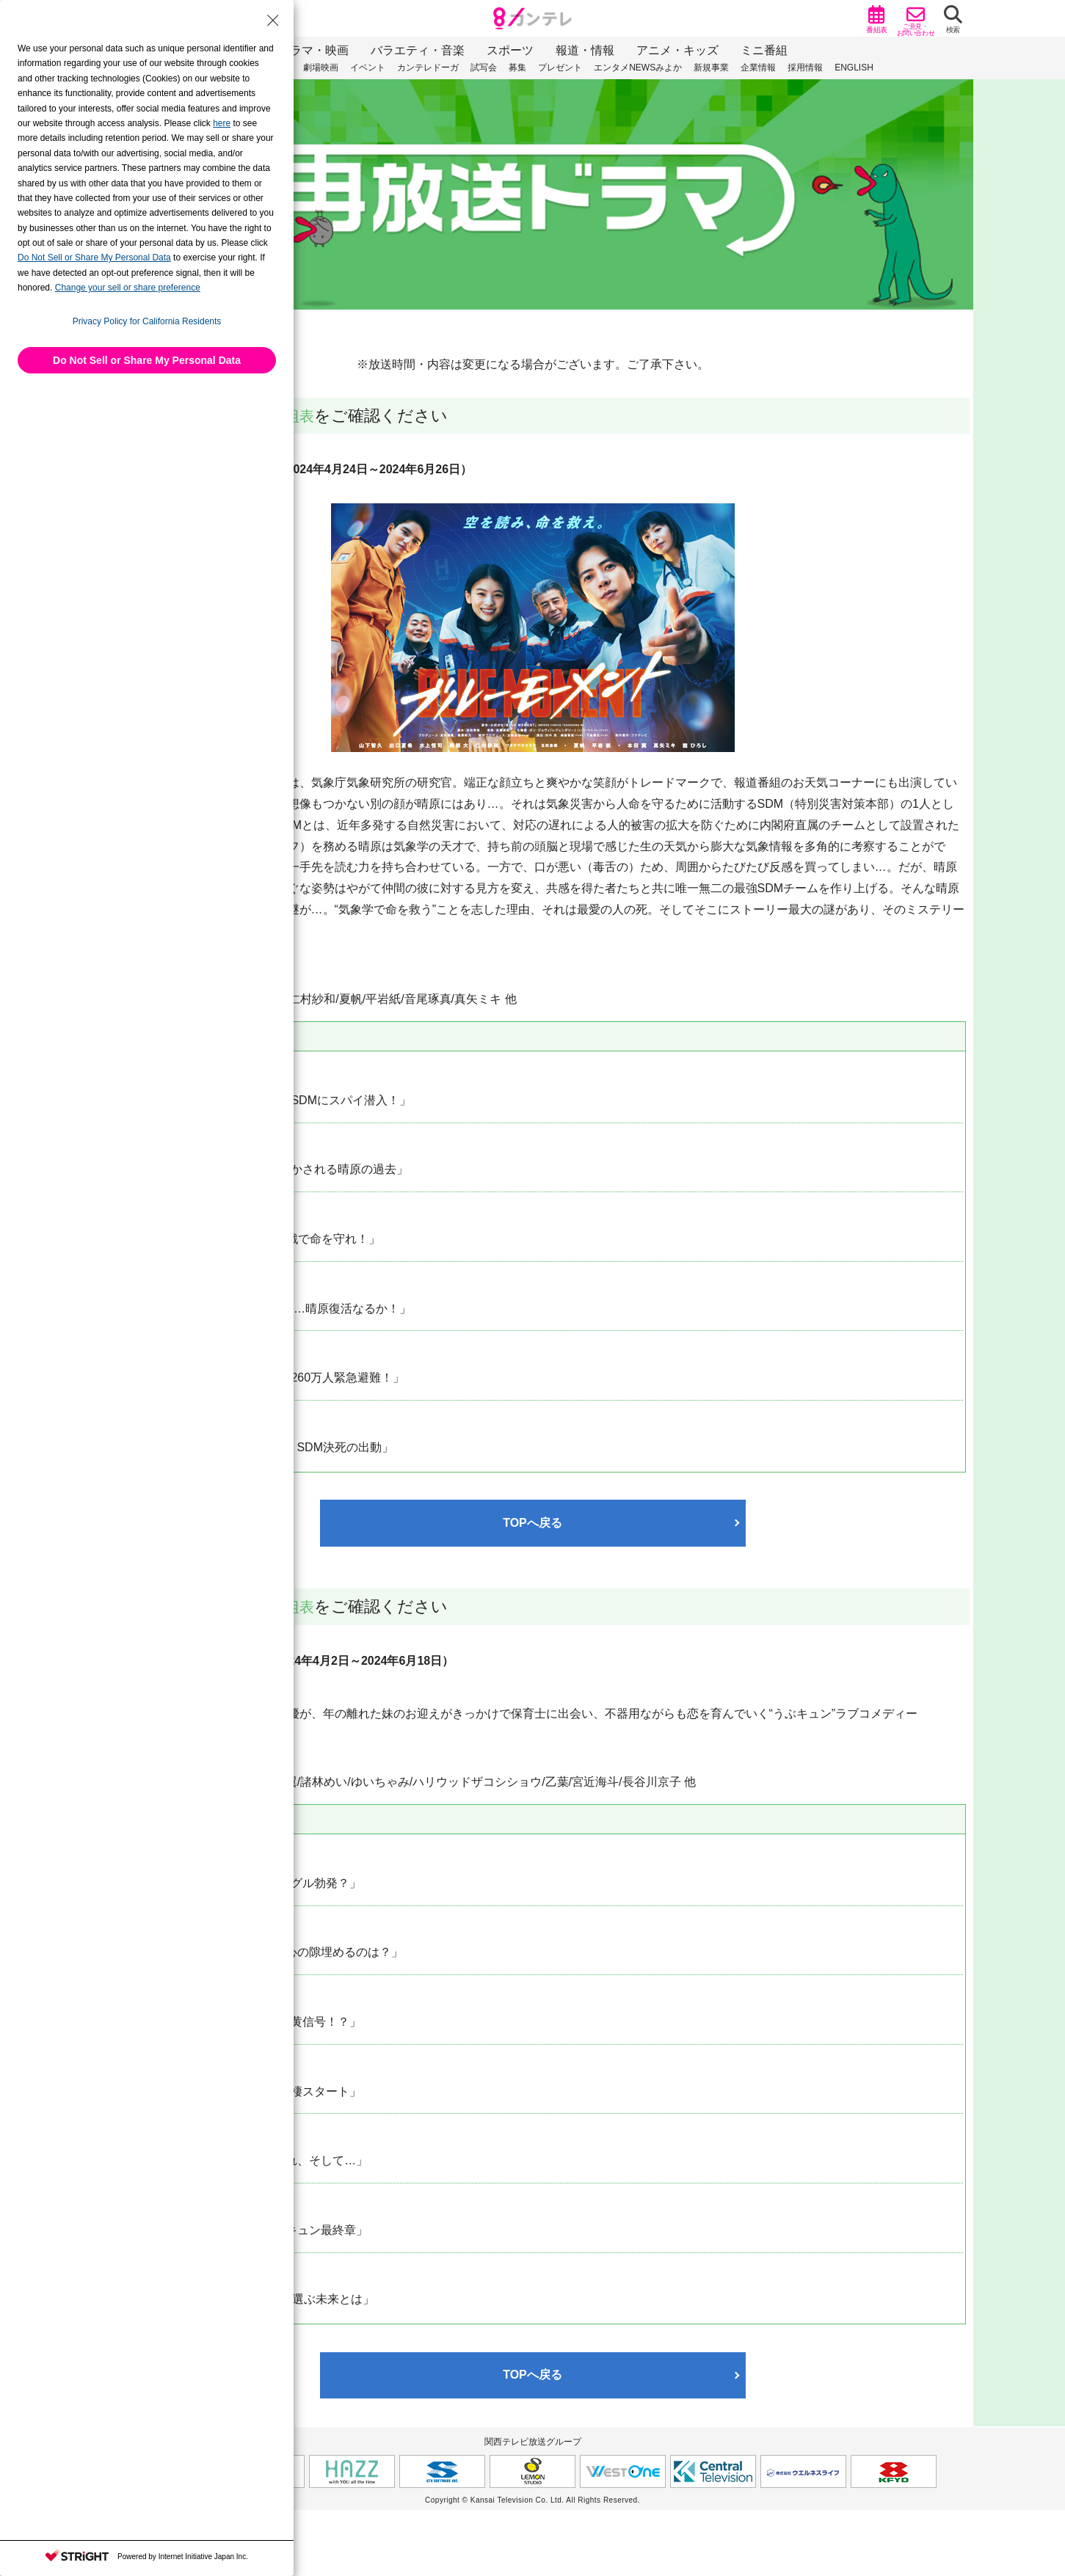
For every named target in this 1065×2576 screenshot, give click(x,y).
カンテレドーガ (428, 67)
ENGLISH (854, 67)
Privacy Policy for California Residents (147, 321)
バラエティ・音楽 (418, 50)
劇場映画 (320, 67)
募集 (517, 67)
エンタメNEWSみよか (638, 67)
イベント (367, 67)
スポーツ (510, 50)
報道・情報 (585, 50)
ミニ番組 (764, 50)
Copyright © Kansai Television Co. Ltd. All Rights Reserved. (532, 2500)
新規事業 (711, 67)
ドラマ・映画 (313, 50)
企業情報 (758, 67)
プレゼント (560, 67)
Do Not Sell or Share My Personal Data (147, 360)
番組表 (294, 415)
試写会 (483, 67)
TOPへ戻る (532, 1523)
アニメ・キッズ (677, 50)
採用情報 (805, 67)
